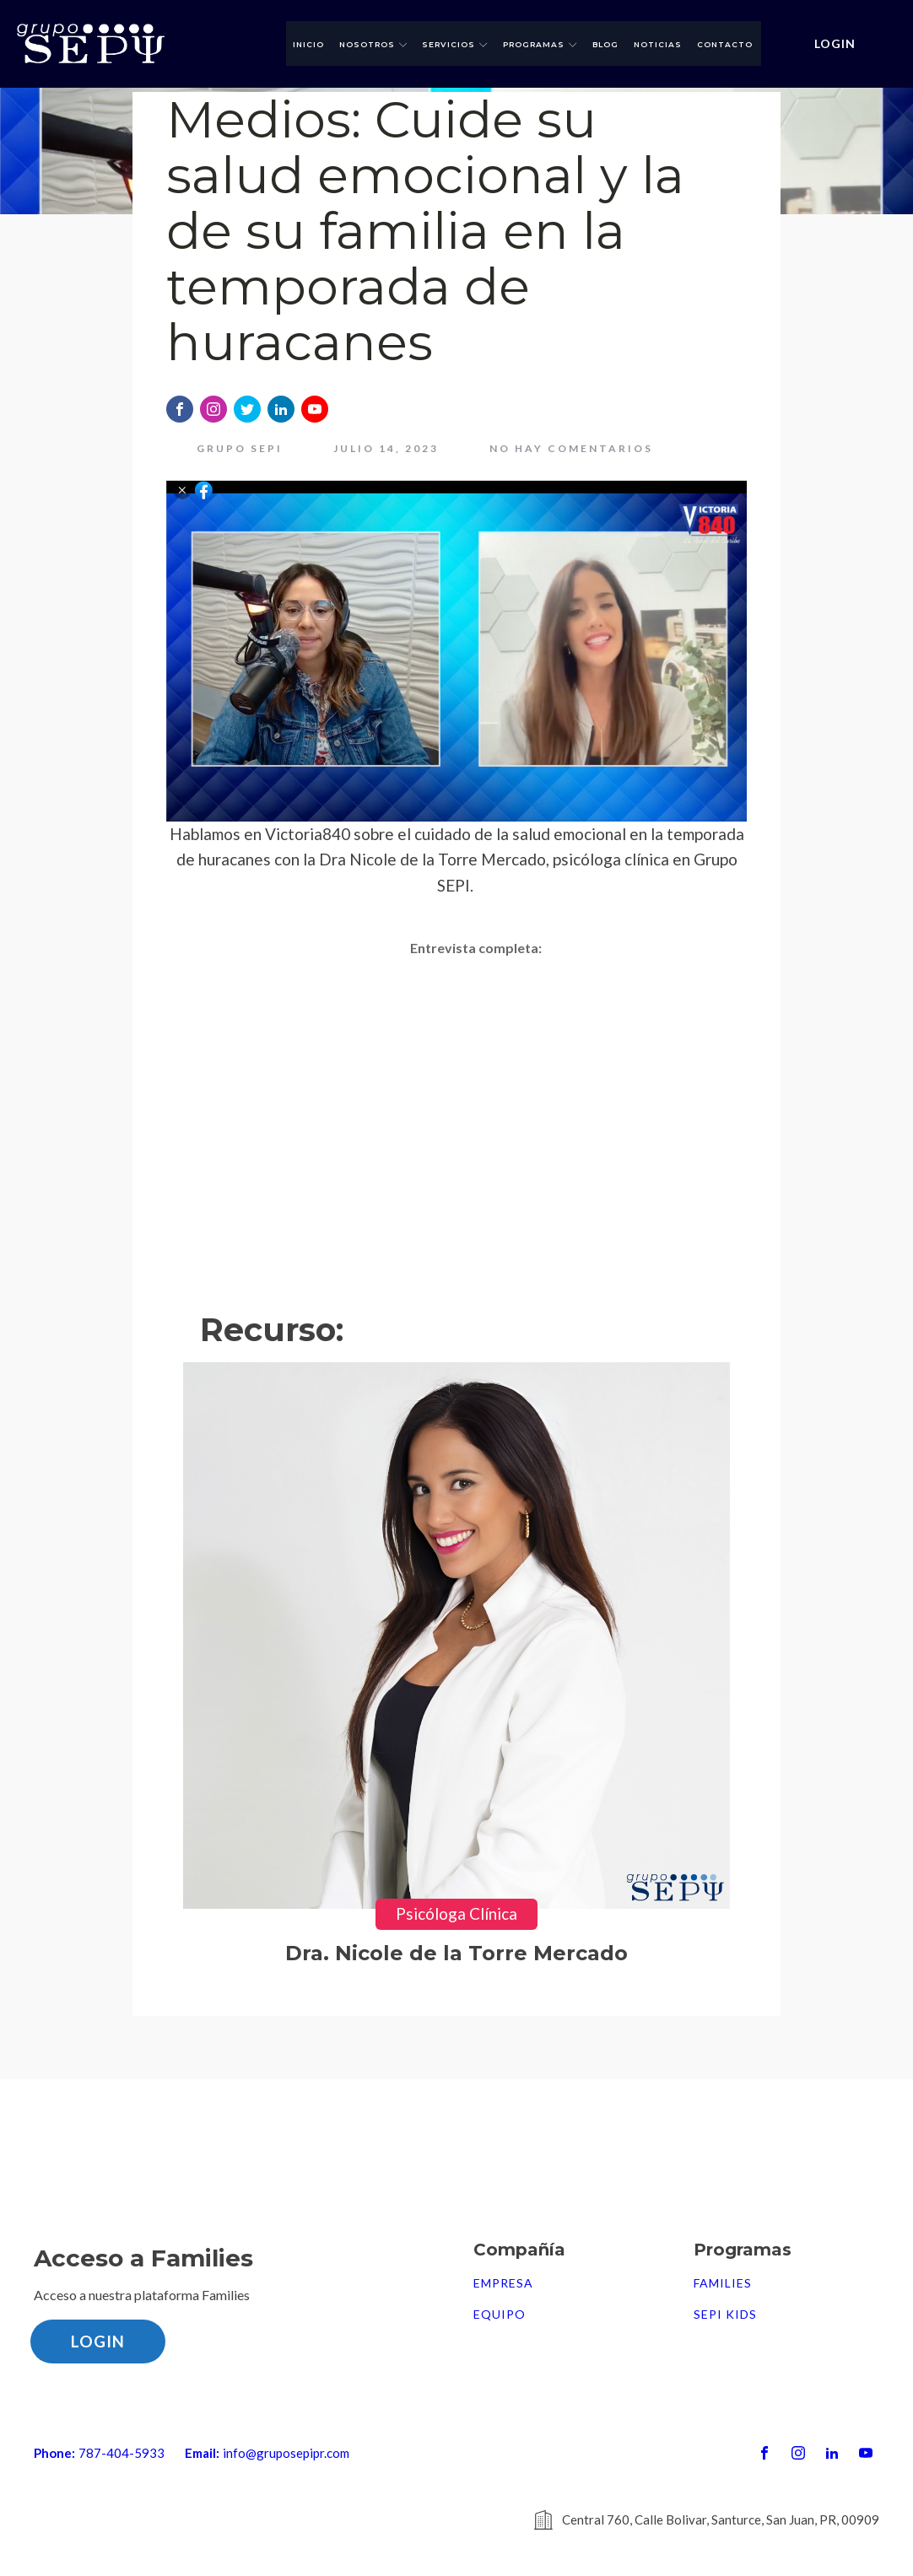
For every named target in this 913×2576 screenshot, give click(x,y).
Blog (605, 44)
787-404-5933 (121, 2452)
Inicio (308, 44)
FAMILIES (723, 2283)
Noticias (658, 44)
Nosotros (373, 44)
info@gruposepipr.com (286, 2452)
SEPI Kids (725, 2314)
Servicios (455, 44)
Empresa (503, 2283)
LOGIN (835, 43)
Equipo (499, 2314)
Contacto (725, 44)
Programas (540, 44)
